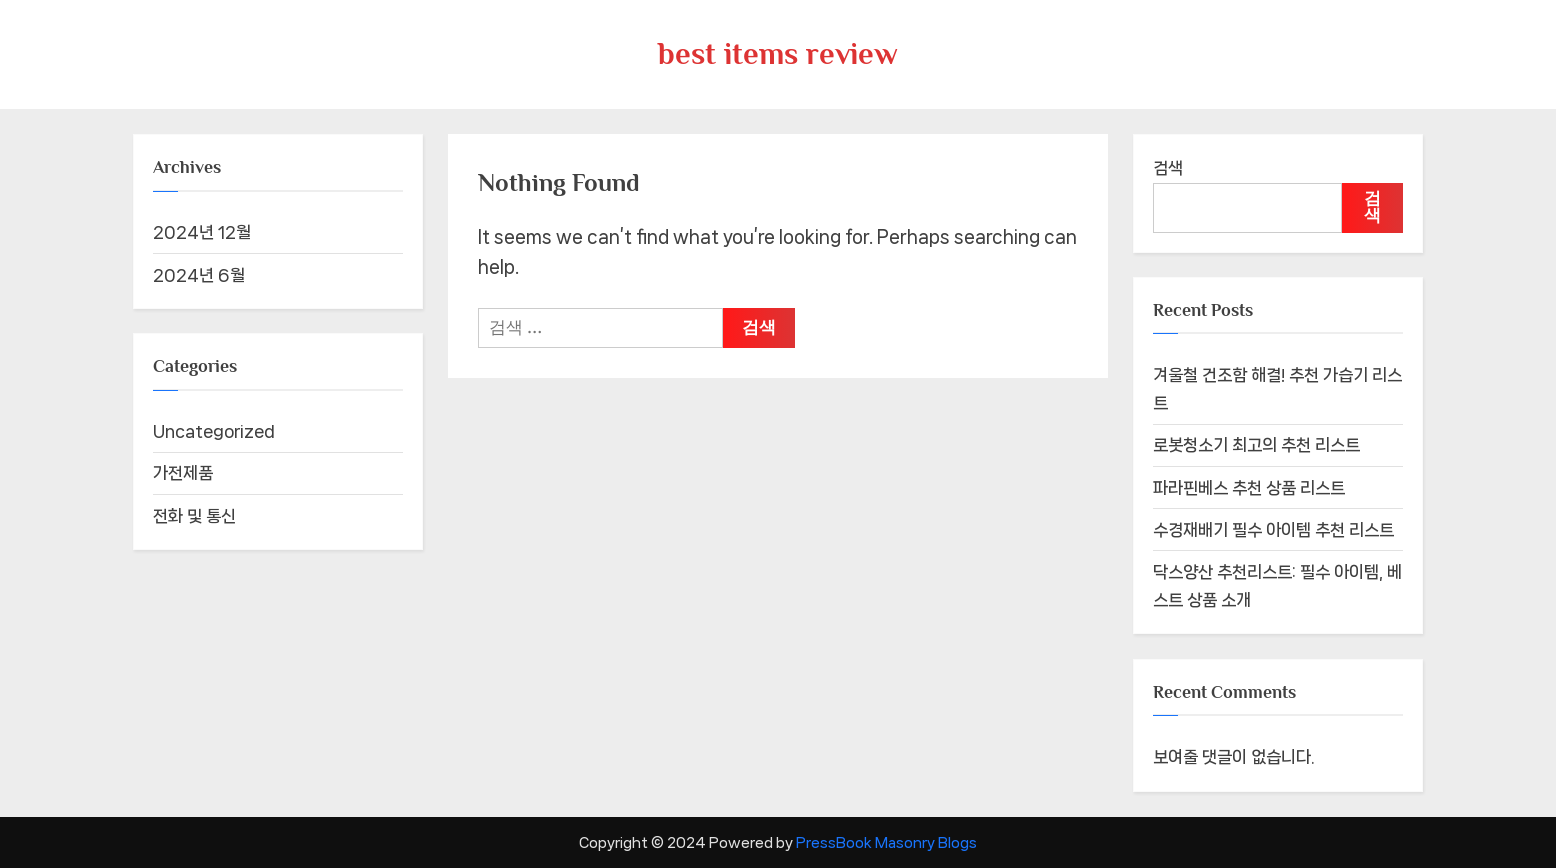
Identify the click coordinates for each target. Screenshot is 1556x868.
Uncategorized (214, 431)
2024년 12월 (202, 232)
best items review (778, 53)
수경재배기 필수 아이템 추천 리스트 (1273, 530)
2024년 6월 (199, 275)
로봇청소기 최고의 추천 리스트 (1256, 445)
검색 (1168, 168)
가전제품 (183, 473)
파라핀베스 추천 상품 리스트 (1249, 488)
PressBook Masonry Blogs (886, 842)
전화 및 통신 (194, 516)
